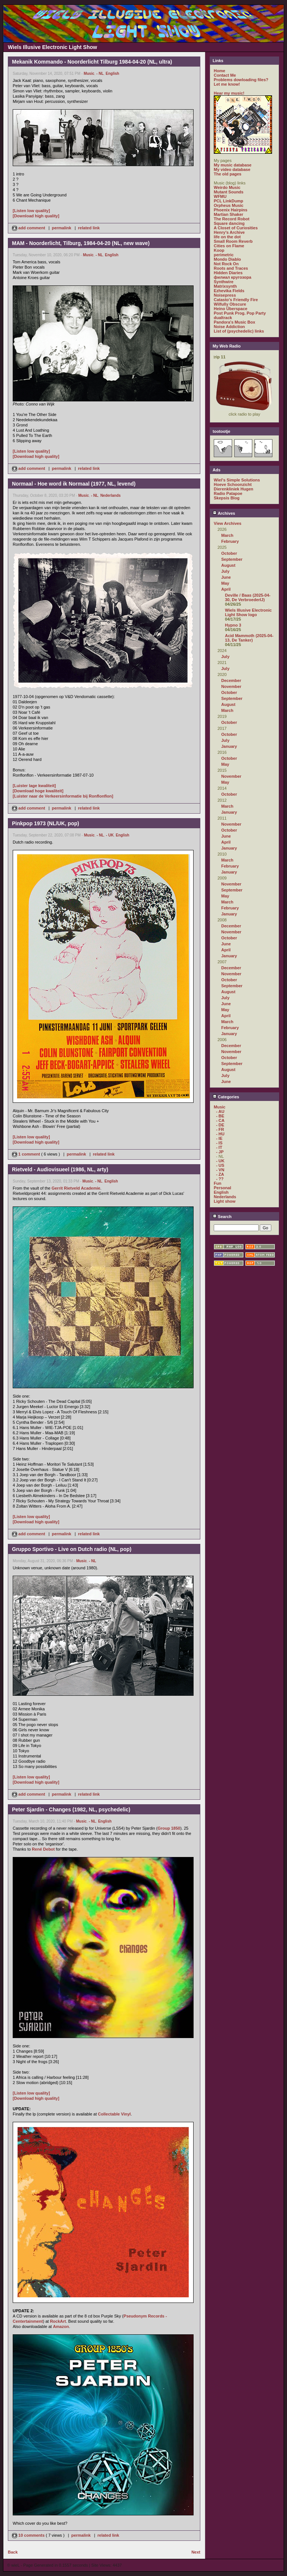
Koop (219, 250)
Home (219, 70)
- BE (220, 1116)
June (226, 577)
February (230, 541)
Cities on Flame (229, 246)
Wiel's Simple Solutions (237, 480)
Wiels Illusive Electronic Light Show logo (248, 612)
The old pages (227, 174)
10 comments (29, 2535)
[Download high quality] (36, 216)
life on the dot (227, 237)
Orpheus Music (228, 205)
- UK (110, 835)
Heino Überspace (230, 308)
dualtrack (223, 317)
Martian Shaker (228, 214)
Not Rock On (226, 263)
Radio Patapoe (228, 493)
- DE (220, 1125)
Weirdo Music (227, 187)
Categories (226, 1097)
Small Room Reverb (233, 241)
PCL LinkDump (228, 201)
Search (222, 1216)
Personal (222, 1187)
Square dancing (229, 223)
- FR (220, 1129)
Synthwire (224, 281)
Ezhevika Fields (229, 290)
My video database (232, 169)
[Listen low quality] (31, 210)
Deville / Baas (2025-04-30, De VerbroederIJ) (248, 597)
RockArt (58, 2321)
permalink (61, 228)
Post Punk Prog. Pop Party (240, 313)
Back (13, 2552)
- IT (219, 1147)
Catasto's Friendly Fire (236, 299)
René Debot (43, 1849)
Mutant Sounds (228, 192)
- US (220, 1165)
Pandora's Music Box (234, 322)
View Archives (227, 523)
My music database (232, 165)
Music (89, 73)
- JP (219, 1152)
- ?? (219, 1179)
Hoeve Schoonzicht (232, 484)
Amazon (61, 2326)
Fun (217, 1183)
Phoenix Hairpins (230, 210)
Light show (224, 1201)
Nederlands (110, 495)
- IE (219, 1138)
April (226, 589)
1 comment (26, 1154)
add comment (29, 228)
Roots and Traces (231, 268)
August (228, 565)
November (231, 686)
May (225, 583)
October (229, 553)
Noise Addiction (229, 326)
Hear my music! (229, 93)
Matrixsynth (225, 286)
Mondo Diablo (227, 259)
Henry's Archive (229, 232)
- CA (220, 1120)
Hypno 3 (233, 625)
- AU (220, 1111)
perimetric (224, 255)
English (112, 73)
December (231, 680)
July (225, 571)
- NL (100, 73)
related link (89, 228)
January (229, 746)
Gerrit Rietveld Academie (76, 1188)
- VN (220, 1170)
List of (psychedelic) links (239, 331)
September (232, 559)
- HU (220, 1134)
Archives (224, 513)
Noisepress (225, 295)
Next (195, 2552)
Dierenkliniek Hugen (233, 489)
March (227, 535)
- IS (219, 1143)
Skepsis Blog (227, 498)
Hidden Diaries (228, 272)
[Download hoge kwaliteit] (38, 791)
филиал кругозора (232, 277)
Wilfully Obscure (230, 304)
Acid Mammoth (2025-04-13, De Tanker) (249, 637)
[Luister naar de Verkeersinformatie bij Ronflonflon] (63, 796)
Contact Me (225, 75)
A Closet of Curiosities (236, 228)
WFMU (220, 196)
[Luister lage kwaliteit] (34, 785)
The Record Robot (231, 219)
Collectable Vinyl (114, 2114)
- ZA (220, 1174)
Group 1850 (169, 1828)
